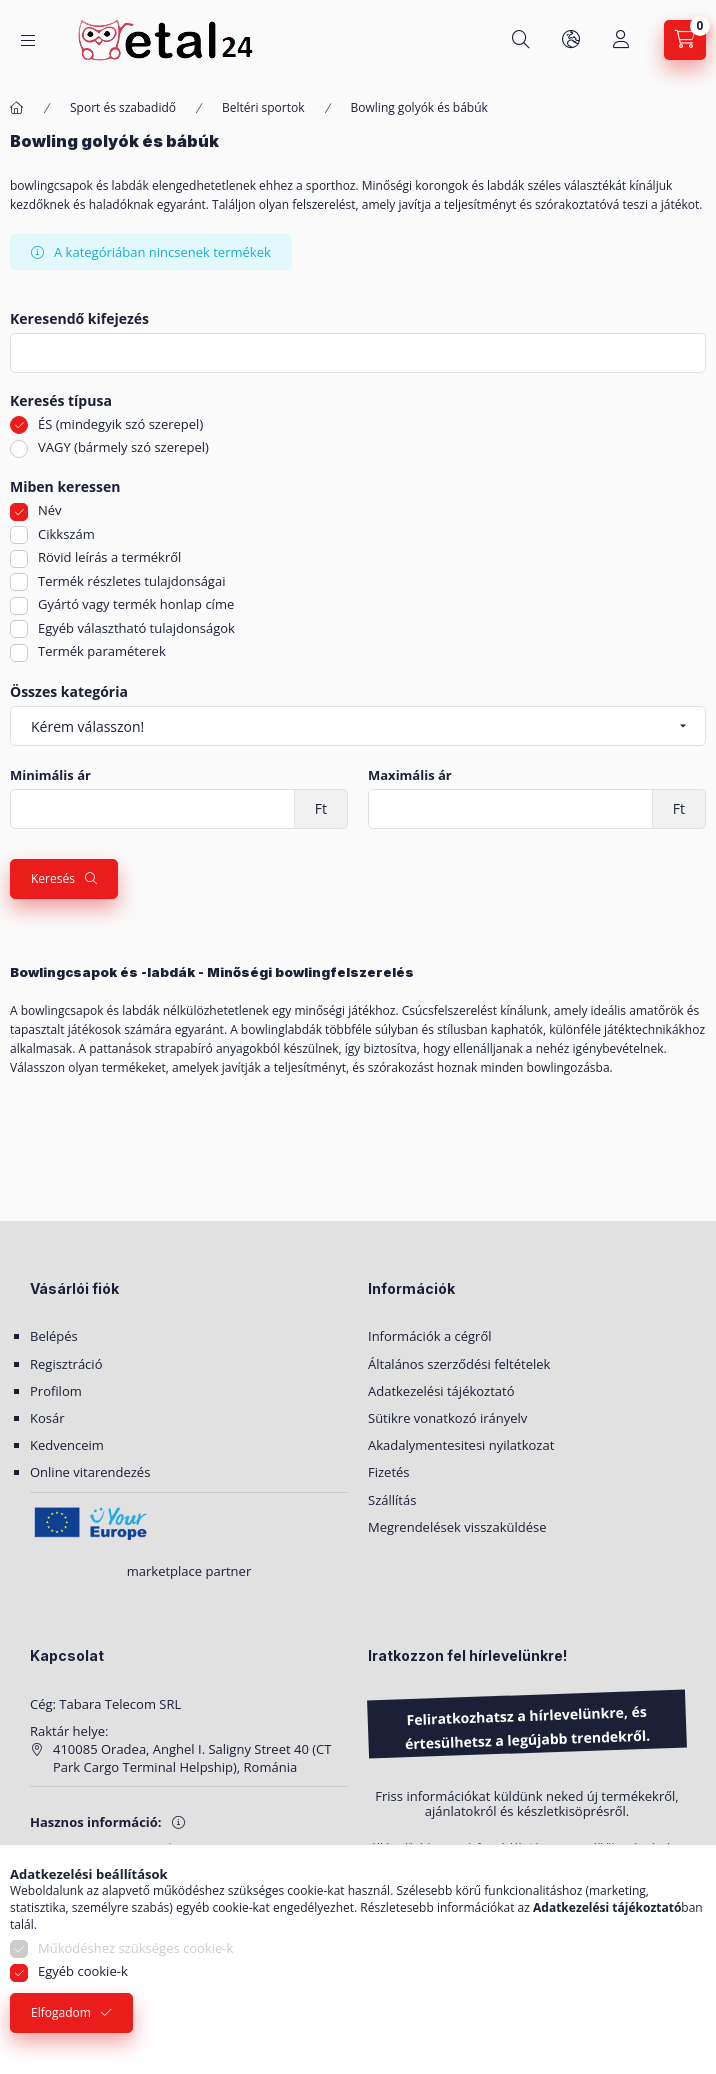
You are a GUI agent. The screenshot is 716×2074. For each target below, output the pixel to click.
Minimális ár (50, 776)
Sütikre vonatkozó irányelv (447, 1418)
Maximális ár (410, 776)
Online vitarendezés (90, 1472)
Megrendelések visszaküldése (457, 1527)
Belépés (54, 1336)
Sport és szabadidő (123, 108)
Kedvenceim (67, 1445)
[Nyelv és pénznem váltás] (571, 40)
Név (50, 510)
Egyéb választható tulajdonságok (136, 628)
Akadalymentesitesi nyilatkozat (461, 1445)
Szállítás (392, 1500)
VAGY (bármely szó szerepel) (123, 447)
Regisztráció (66, 1364)
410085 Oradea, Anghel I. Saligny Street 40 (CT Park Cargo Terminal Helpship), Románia (192, 1758)
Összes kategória (69, 692)
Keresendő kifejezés (79, 319)
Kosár (47, 1418)
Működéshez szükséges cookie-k (135, 1948)
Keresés (53, 878)
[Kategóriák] (28, 40)
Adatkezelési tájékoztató (441, 1391)
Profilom (56, 1391)
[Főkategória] (17, 108)
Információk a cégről (430, 1336)
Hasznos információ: (96, 1822)
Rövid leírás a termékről (109, 557)
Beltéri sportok (263, 108)
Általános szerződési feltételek (459, 1364)
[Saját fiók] (621, 40)
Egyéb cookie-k (83, 1971)
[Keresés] (521, 40)
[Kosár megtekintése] (685, 40)
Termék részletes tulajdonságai (131, 581)
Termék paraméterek (102, 651)
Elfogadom (61, 2012)
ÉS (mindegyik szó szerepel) (120, 424)
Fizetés (389, 1472)
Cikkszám (66, 534)
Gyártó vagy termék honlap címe (136, 604)
